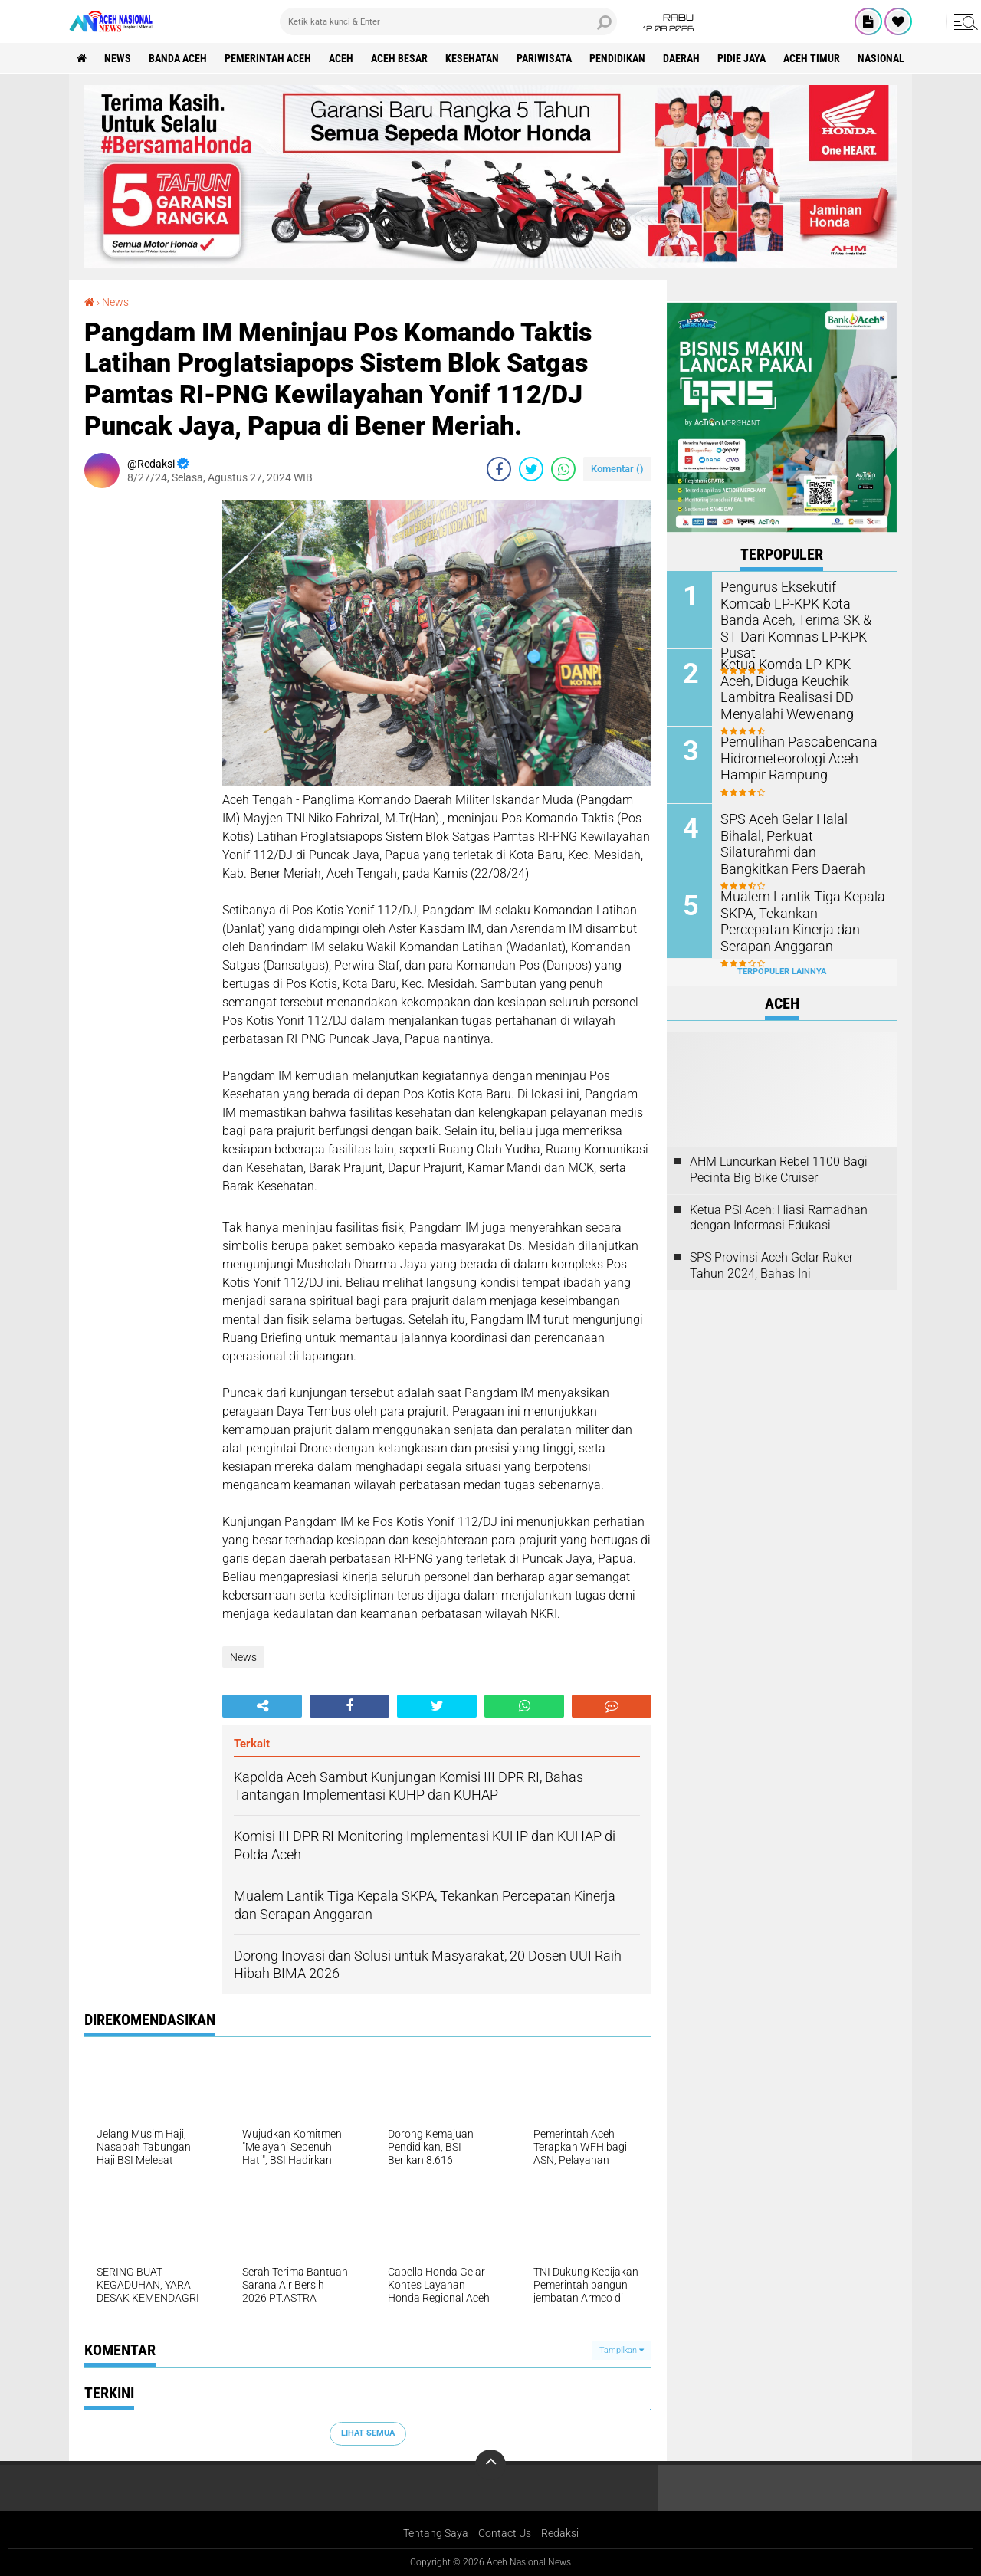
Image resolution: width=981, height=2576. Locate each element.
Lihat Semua (368, 2433)
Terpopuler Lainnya (781, 971)
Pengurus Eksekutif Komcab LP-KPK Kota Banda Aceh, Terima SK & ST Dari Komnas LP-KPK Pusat (798, 610)
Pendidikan (617, 58)
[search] (448, 21)
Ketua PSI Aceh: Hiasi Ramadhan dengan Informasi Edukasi (779, 1218)
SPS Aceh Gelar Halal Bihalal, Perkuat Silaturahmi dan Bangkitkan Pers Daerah (799, 835)
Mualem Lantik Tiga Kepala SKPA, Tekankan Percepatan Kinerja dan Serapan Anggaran (802, 912)
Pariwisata (544, 58)
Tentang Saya (435, 2533)
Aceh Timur (811, 58)
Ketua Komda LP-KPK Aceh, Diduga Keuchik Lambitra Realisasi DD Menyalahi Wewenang (795, 688)
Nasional (881, 58)
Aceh (341, 58)
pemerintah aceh (268, 58)
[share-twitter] (531, 469)
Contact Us (504, 2533)
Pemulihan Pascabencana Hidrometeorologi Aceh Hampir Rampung (791, 757)
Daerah (681, 58)
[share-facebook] (499, 469)
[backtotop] (490, 2465)
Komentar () (617, 468)
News (117, 58)
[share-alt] (262, 1706)
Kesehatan (472, 58)
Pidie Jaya (741, 58)
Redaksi (560, 2533)
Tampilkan (621, 2350)
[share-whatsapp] (563, 469)
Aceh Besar (399, 58)
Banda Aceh (178, 58)
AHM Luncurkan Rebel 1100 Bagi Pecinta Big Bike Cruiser (779, 1169)
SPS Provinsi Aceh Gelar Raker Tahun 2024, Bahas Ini (771, 1265)
